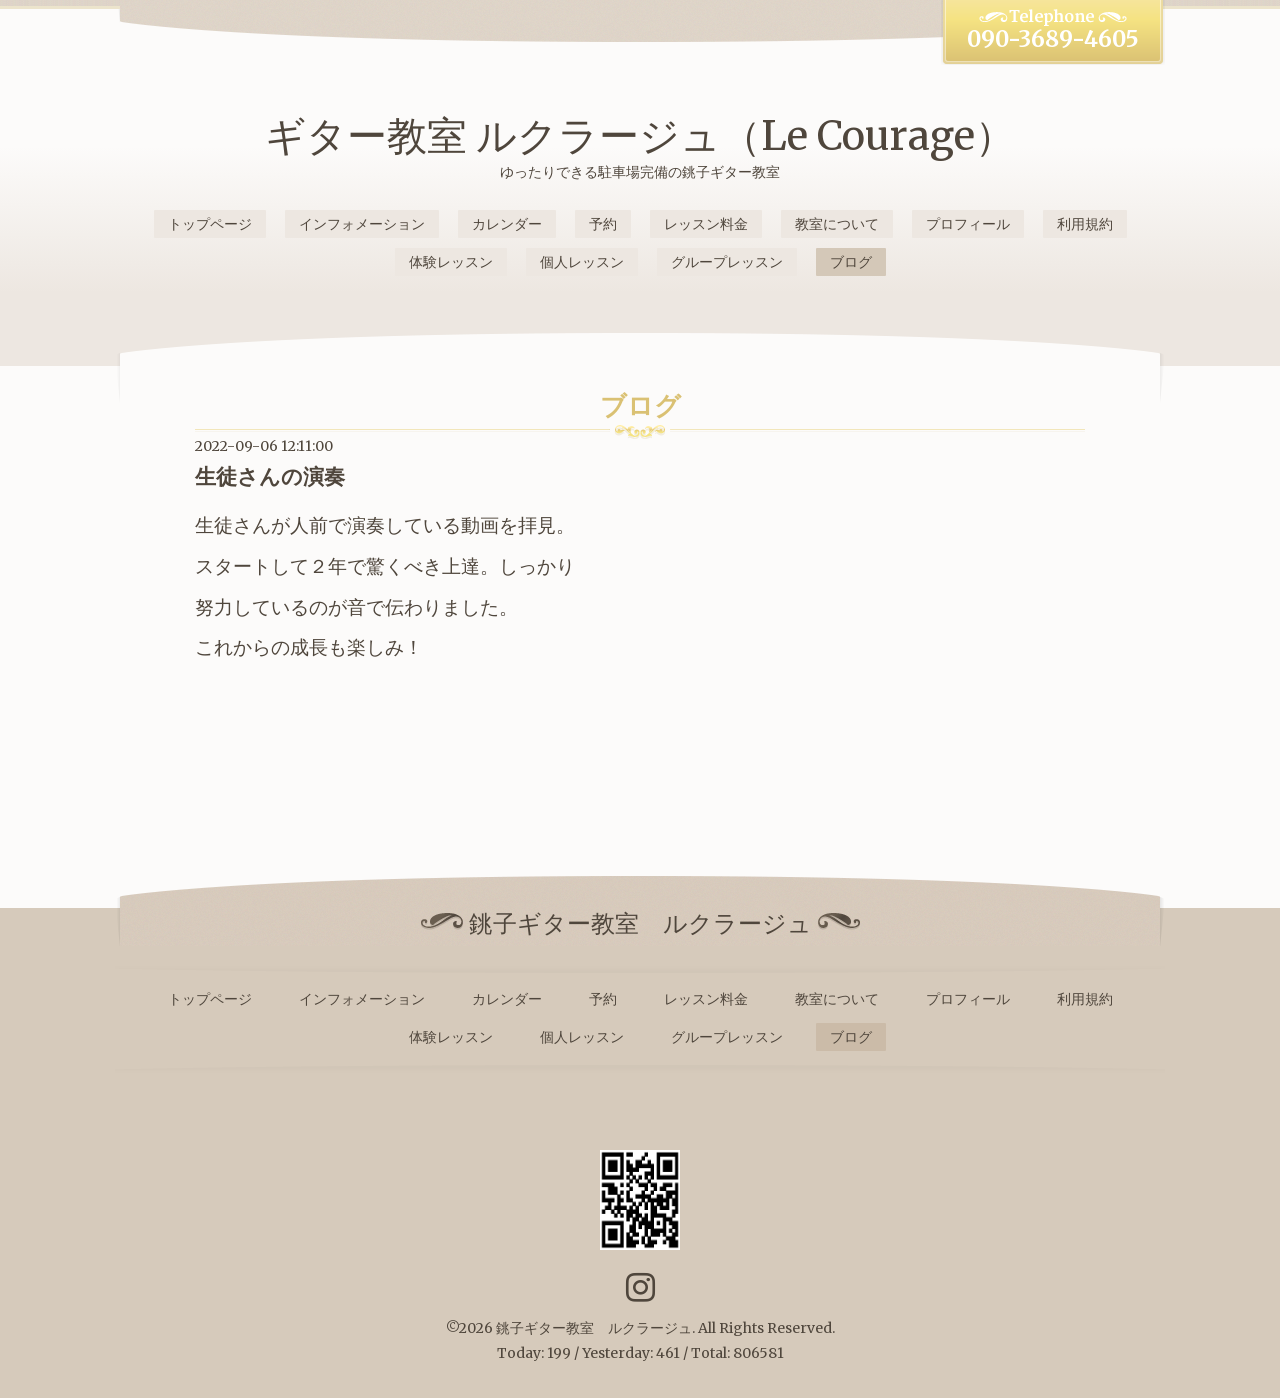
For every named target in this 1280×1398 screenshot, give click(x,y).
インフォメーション (362, 224)
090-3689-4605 (1053, 39)
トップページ (210, 224)
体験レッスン (451, 262)
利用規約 (1085, 224)
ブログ (851, 262)
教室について (837, 224)
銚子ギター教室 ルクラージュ (594, 1328)
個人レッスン (582, 262)
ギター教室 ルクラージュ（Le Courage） (640, 136)
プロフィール (968, 224)
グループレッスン (727, 262)
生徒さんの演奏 (270, 476)
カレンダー (507, 224)
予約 (603, 224)
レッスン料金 (706, 224)
